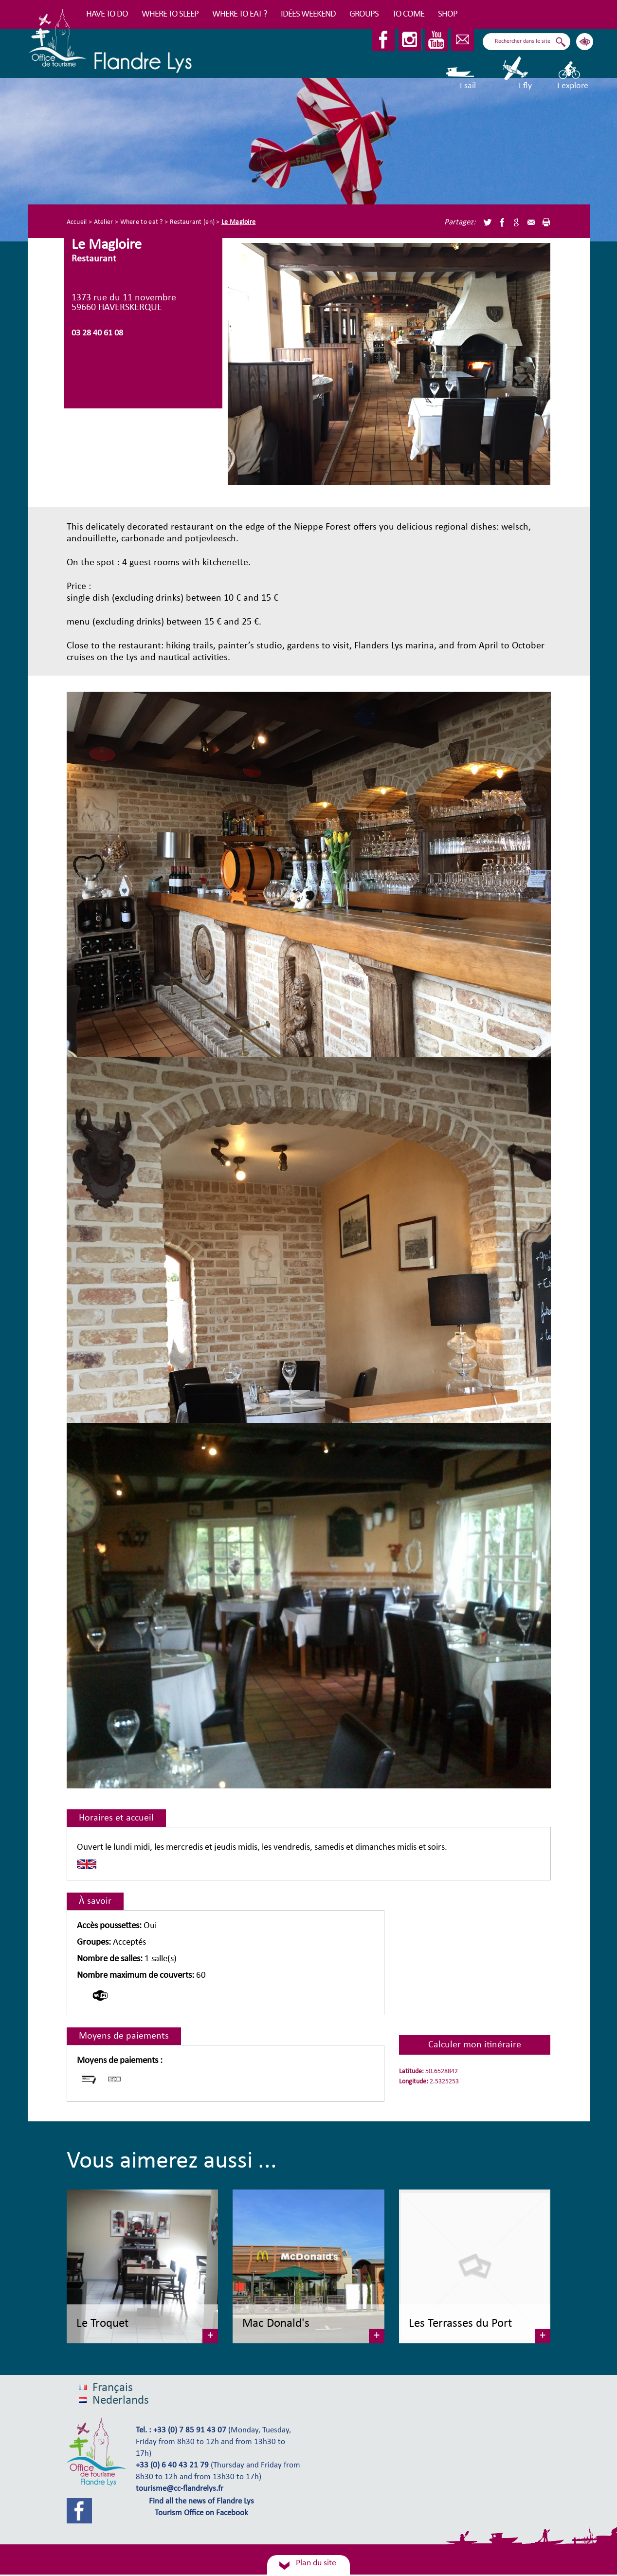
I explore (572, 73)
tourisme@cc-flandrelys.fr (179, 2489)
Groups (364, 14)
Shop (447, 14)
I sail (461, 73)
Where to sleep (170, 14)
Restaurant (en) (192, 222)
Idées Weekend (308, 14)
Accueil (77, 222)
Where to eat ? (239, 14)
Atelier (103, 222)
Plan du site (316, 2563)
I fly (516, 73)
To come (408, 14)
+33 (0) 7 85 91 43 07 (189, 2430)
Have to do (107, 14)
